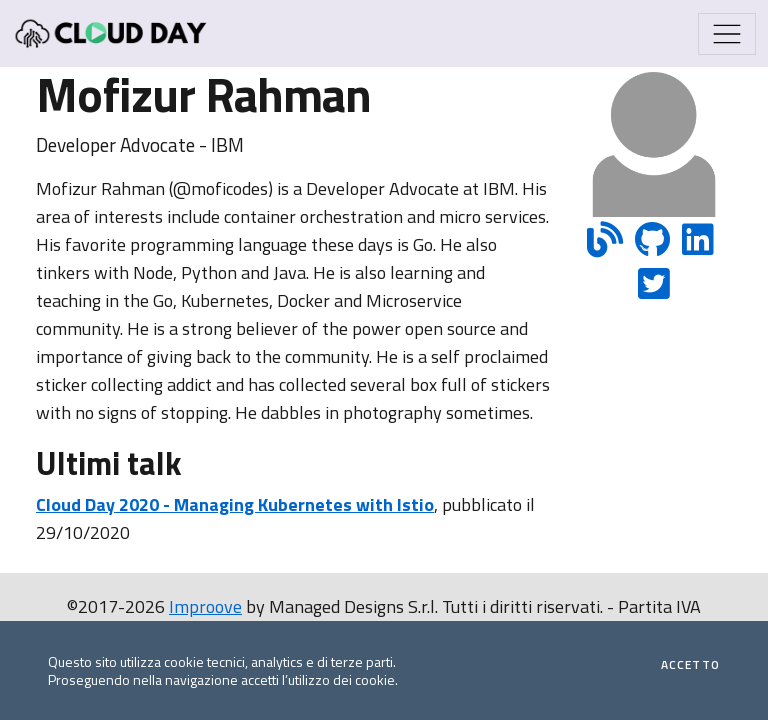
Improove (205, 606)
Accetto (690, 665)
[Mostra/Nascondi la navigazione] (727, 34)
